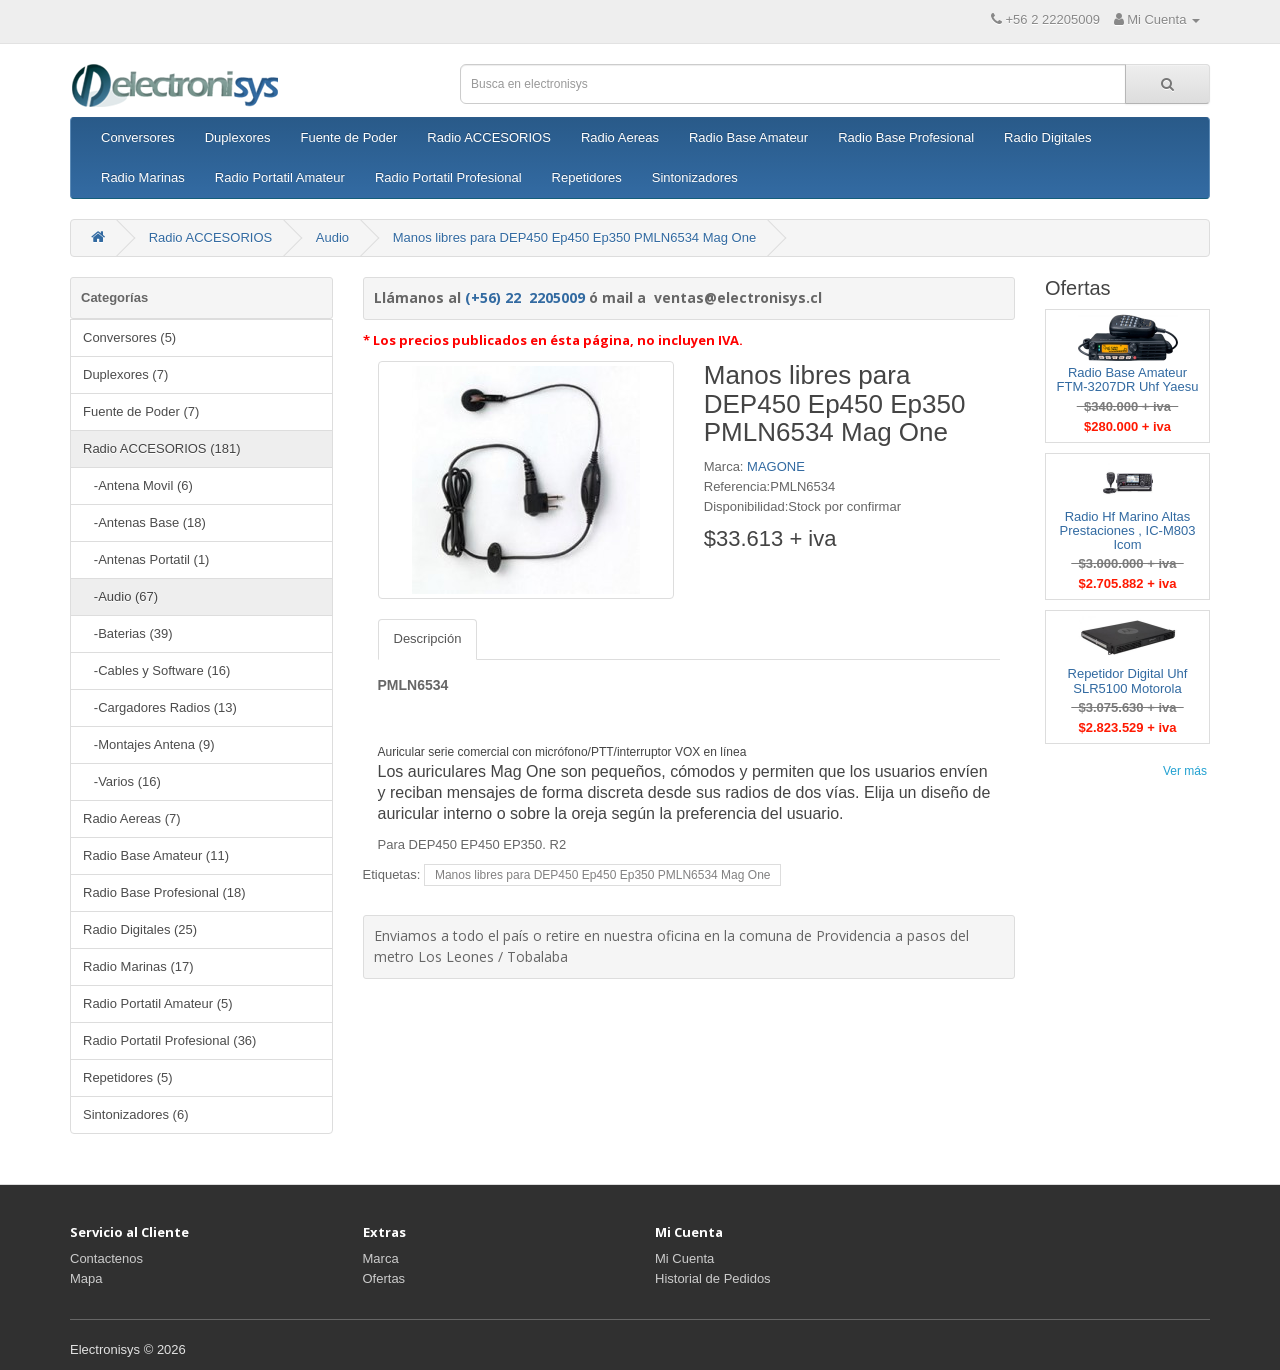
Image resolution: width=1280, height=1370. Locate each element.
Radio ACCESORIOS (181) (162, 448)
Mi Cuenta (684, 1258)
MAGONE (776, 466)
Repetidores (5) (128, 1077)
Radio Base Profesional (906, 137)
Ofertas (384, 1278)
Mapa (86, 1278)
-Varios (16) (122, 781)
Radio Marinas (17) (138, 966)
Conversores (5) (129, 337)
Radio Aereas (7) (132, 818)
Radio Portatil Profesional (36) (169, 1040)
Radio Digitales (1047, 137)
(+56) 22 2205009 (525, 297)
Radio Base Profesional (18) (164, 892)
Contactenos (106, 1258)
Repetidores (587, 177)
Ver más (1185, 771)
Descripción (428, 638)
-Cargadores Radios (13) (160, 707)
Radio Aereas (620, 137)
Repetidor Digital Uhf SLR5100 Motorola (1128, 680)
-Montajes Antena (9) (149, 744)
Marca (381, 1258)
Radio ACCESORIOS (489, 137)
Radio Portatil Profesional (448, 177)
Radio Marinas (143, 177)
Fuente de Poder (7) (141, 411)
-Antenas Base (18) (144, 522)
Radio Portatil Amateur (280, 177)
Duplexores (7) (125, 374)
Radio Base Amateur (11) (156, 855)
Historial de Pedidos (713, 1278)
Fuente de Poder (348, 137)
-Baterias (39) (128, 633)
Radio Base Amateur (748, 137)
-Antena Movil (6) (138, 485)
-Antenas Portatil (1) (146, 559)
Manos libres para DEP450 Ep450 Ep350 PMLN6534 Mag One (575, 237)
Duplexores (238, 137)
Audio (332, 237)
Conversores (138, 137)
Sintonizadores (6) (136, 1114)
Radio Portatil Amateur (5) (158, 1003)
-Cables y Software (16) (156, 670)
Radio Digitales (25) (140, 929)
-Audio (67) (120, 596)
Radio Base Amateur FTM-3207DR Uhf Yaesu (1128, 379)
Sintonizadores (695, 177)
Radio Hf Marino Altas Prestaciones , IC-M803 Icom (1128, 531)
